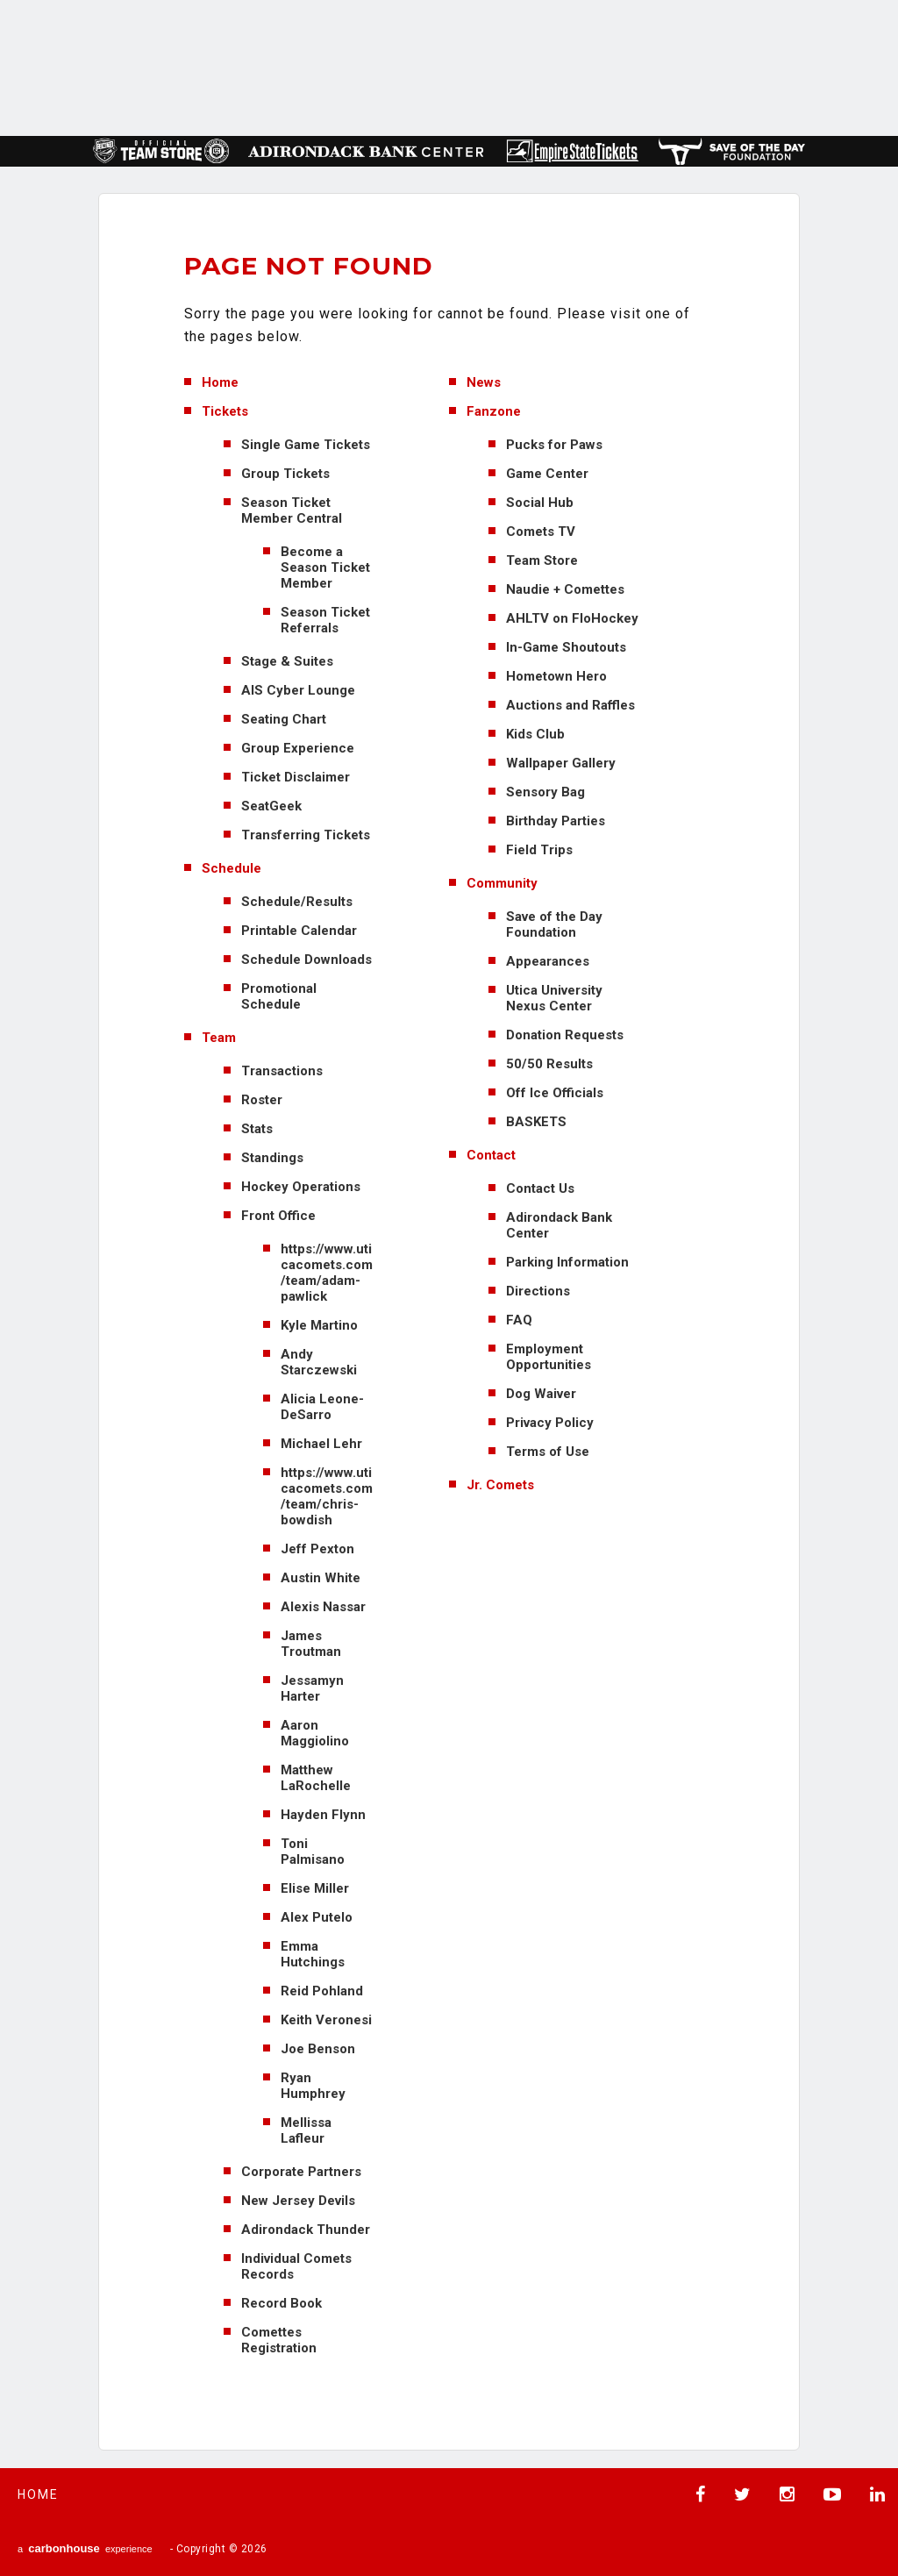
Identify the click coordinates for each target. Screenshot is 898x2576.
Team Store (542, 560)
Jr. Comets (500, 1485)
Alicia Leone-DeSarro (322, 1407)
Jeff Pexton (317, 1549)
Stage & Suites (287, 661)
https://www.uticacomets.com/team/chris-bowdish (327, 1496)
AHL (505, 66)
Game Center (547, 474)
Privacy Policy (550, 1423)
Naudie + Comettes (565, 589)
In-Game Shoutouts (566, 647)
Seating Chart (283, 719)
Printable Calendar (299, 930)
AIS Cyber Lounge (298, 690)
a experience (85, 2548)
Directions (538, 1291)
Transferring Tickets (305, 835)
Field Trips (539, 850)
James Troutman (311, 1643)
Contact (491, 1155)
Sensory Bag (545, 792)
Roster (261, 1100)
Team (219, 1037)
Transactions (282, 1071)
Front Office (278, 1216)
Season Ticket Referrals (325, 620)
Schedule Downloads (306, 959)
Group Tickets (285, 474)
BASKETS (536, 1122)
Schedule (231, 868)
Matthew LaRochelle (316, 1778)
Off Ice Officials (554, 1093)
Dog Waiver (541, 1394)
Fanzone (494, 411)
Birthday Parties (555, 821)
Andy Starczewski (319, 1362)
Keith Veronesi (326, 2020)
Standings (272, 1158)
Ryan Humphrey (313, 2085)
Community (502, 883)
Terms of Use (547, 1451)
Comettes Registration (279, 2340)
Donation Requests (565, 1035)
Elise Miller (315, 1888)
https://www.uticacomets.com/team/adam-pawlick (327, 1272)
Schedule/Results (297, 902)
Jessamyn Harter (312, 1688)
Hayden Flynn (323, 1815)
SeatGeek (271, 806)
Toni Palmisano (313, 1851)
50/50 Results (549, 1064)
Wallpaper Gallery (561, 763)
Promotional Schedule (279, 996)
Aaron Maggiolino (315, 1733)
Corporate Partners (301, 2172)
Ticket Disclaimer (295, 777)
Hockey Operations (300, 1187)
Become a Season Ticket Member (325, 567)
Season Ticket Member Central (291, 510)
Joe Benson (318, 2049)
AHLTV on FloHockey (572, 618)
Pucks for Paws (554, 445)
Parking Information (567, 1262)
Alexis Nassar (323, 1607)
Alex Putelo (317, 1917)
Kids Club (535, 734)
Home (220, 382)
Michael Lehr (321, 1444)
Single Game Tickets (305, 445)
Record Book (281, 2303)
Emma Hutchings (313, 1954)
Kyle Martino (319, 1325)
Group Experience (297, 748)
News (484, 382)
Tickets (225, 411)
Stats (257, 1129)
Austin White (320, 1578)
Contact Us (540, 1188)
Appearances (547, 961)
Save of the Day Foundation (554, 924)
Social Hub (540, 502)
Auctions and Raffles (570, 705)
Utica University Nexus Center (554, 998)
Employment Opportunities (548, 1357)
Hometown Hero (556, 676)
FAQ (519, 1320)
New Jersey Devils (298, 2201)
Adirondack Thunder (305, 2229)
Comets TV (540, 531)
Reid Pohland (322, 1991)
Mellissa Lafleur (306, 2130)
